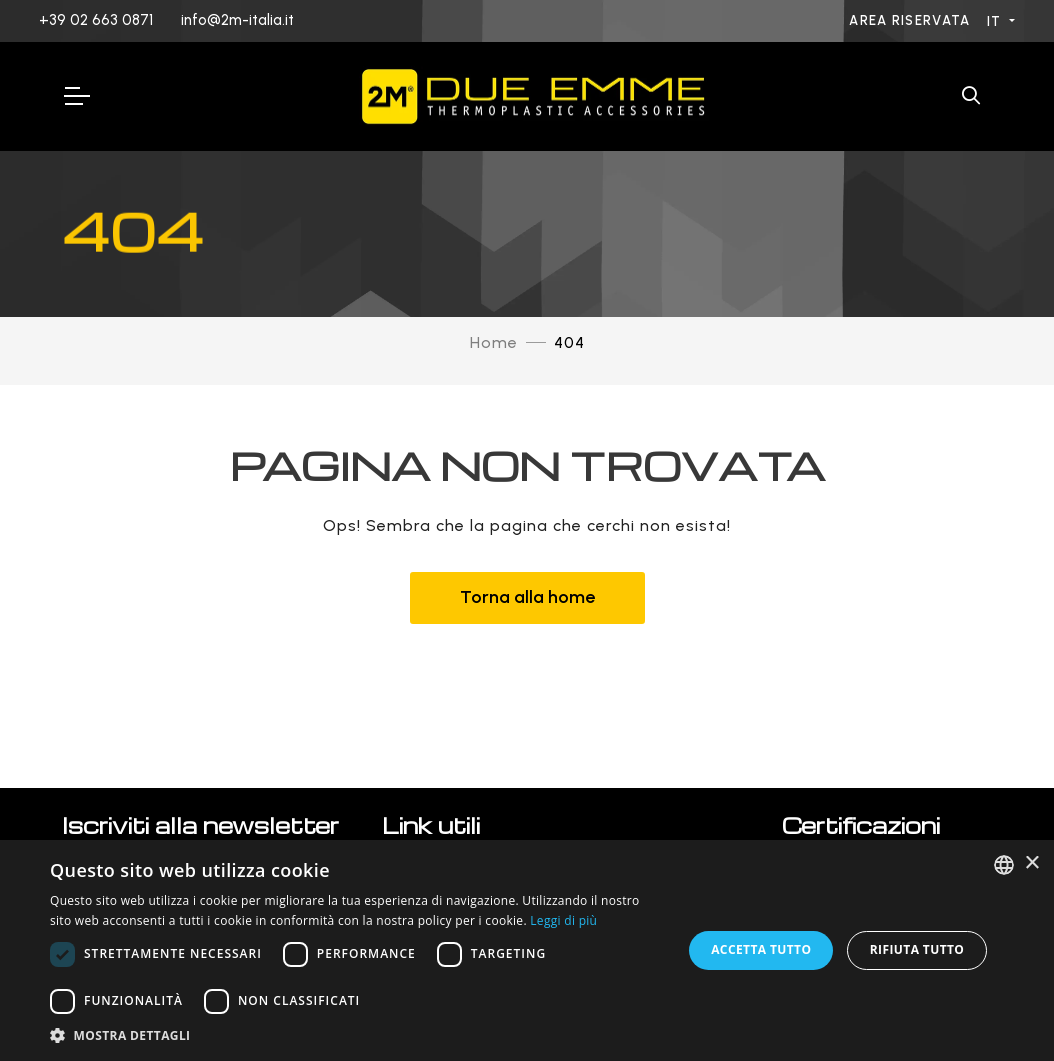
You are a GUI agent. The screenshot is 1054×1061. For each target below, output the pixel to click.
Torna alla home (527, 597)
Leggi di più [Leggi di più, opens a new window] (563, 920)
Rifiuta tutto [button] (917, 949)
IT (996, 21)
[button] (357, 1035)
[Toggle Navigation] (76, 96)
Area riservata (912, 20)
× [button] (1031, 863)
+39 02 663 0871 (96, 20)
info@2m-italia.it (237, 20)
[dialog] (527, 950)
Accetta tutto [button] (761, 949)
